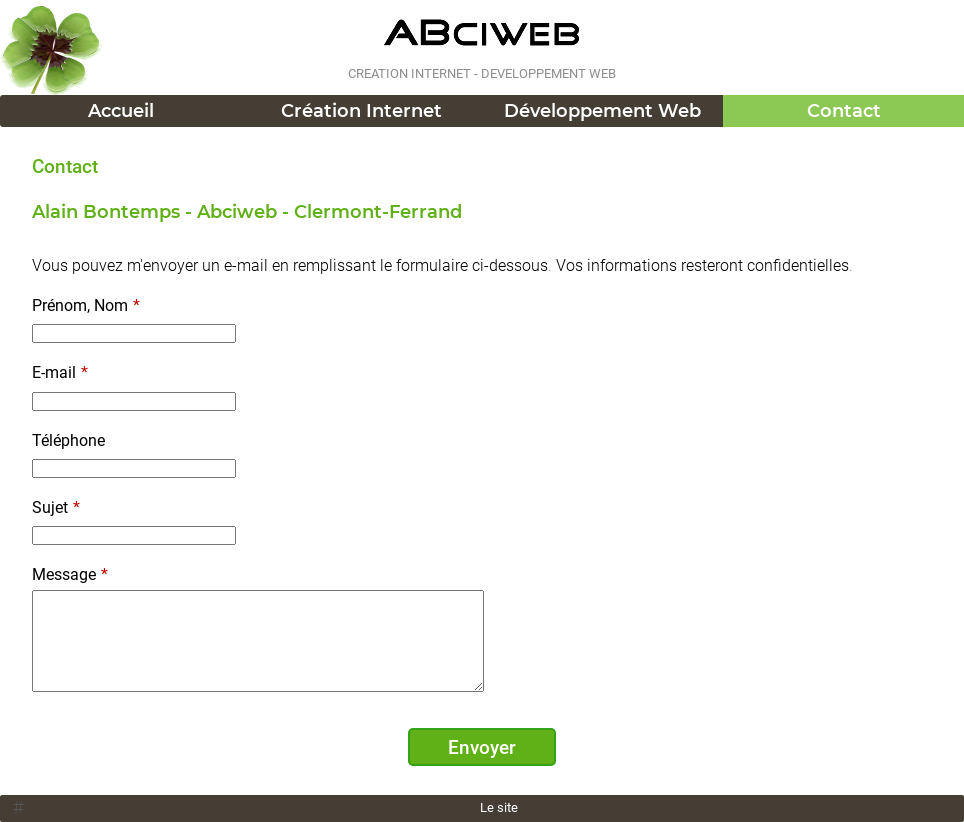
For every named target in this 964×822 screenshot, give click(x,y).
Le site (499, 807)
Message (70, 574)
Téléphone (68, 440)
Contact (844, 111)
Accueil (121, 111)
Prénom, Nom (86, 305)
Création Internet (361, 111)
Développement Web (602, 111)
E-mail (60, 372)
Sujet (56, 507)
